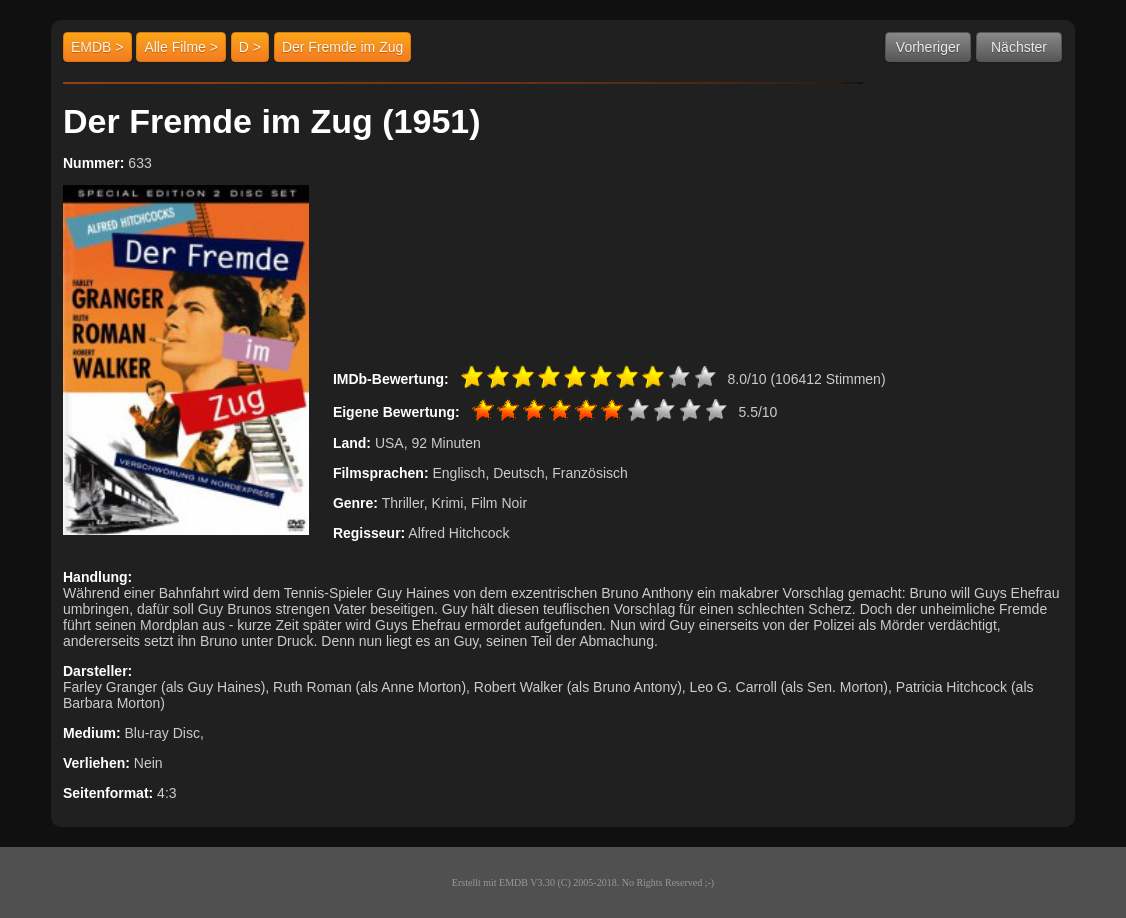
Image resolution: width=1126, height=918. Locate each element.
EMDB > (97, 47)
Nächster (1019, 47)
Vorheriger (928, 47)
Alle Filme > (181, 47)
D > (250, 47)
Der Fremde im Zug (342, 47)
